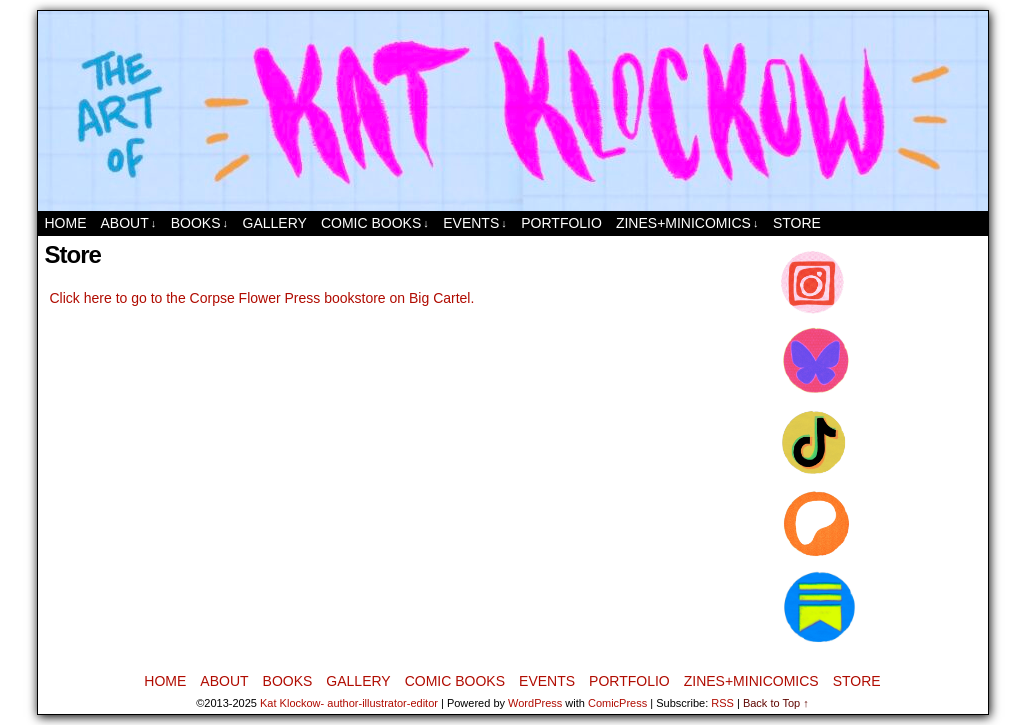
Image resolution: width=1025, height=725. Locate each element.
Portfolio (561, 223)
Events (475, 223)
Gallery (275, 223)
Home (66, 223)
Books (199, 223)
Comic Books (375, 223)
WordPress (535, 703)
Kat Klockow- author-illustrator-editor (349, 703)
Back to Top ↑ (776, 703)
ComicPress (617, 703)
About (129, 223)
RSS (722, 703)
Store (797, 223)
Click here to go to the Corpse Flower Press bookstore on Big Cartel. (262, 298)
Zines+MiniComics (687, 223)
